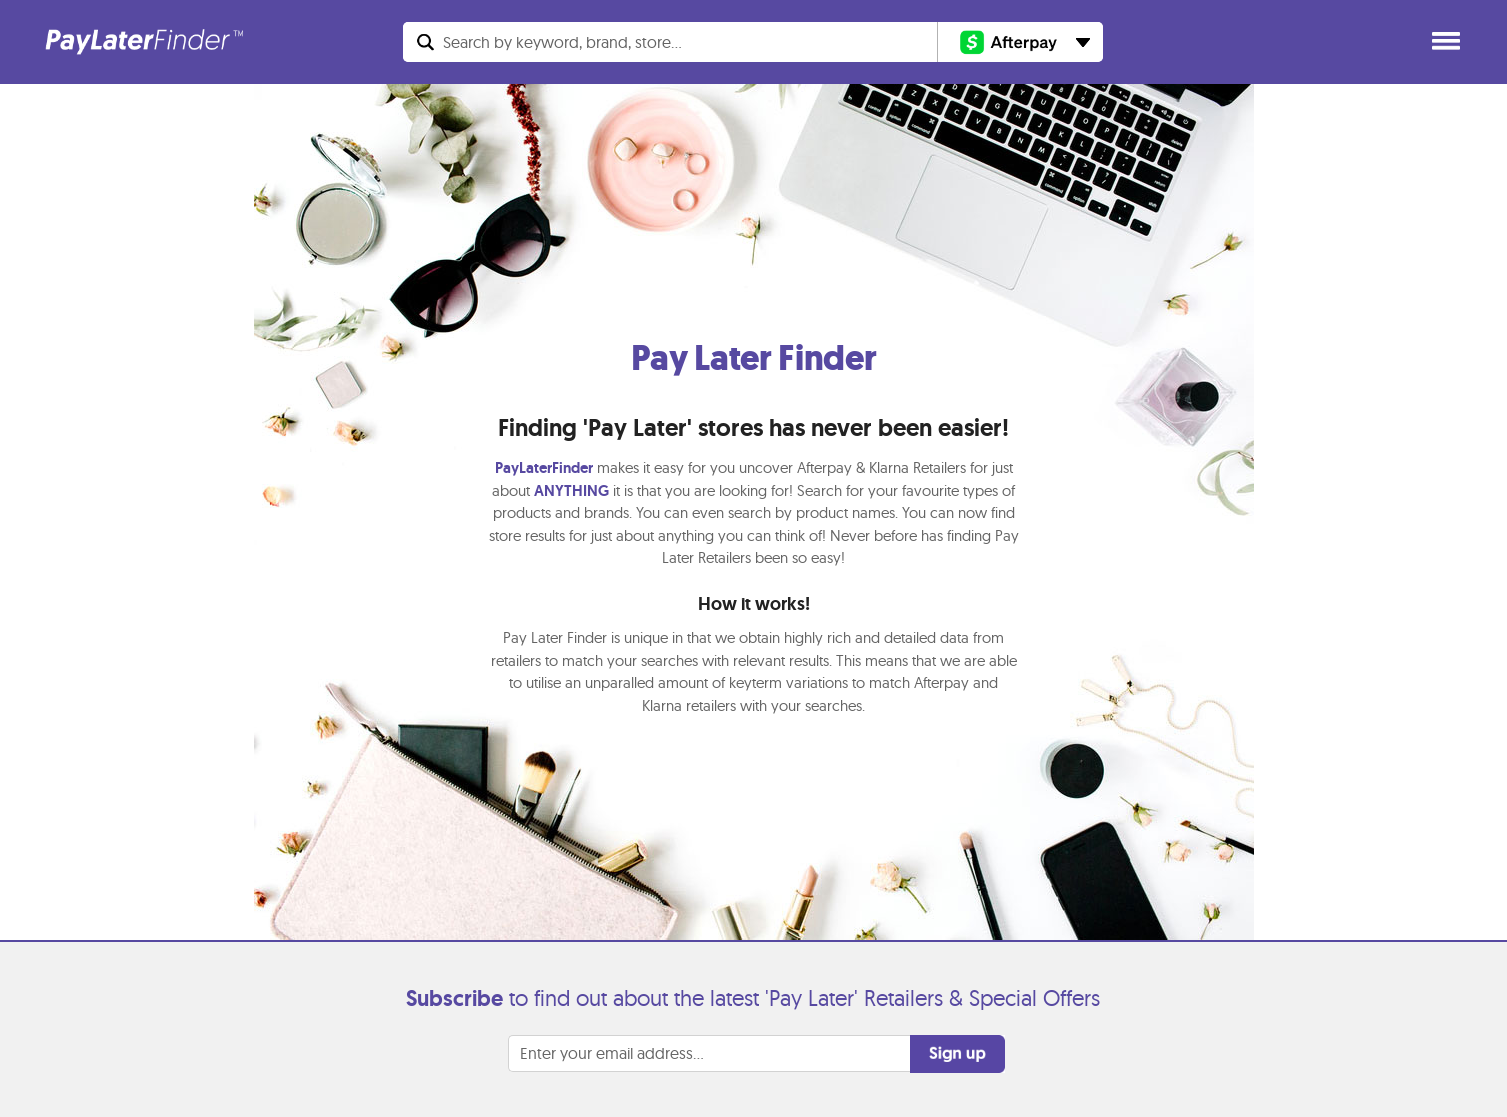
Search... (562, 42)
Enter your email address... (612, 1053)
